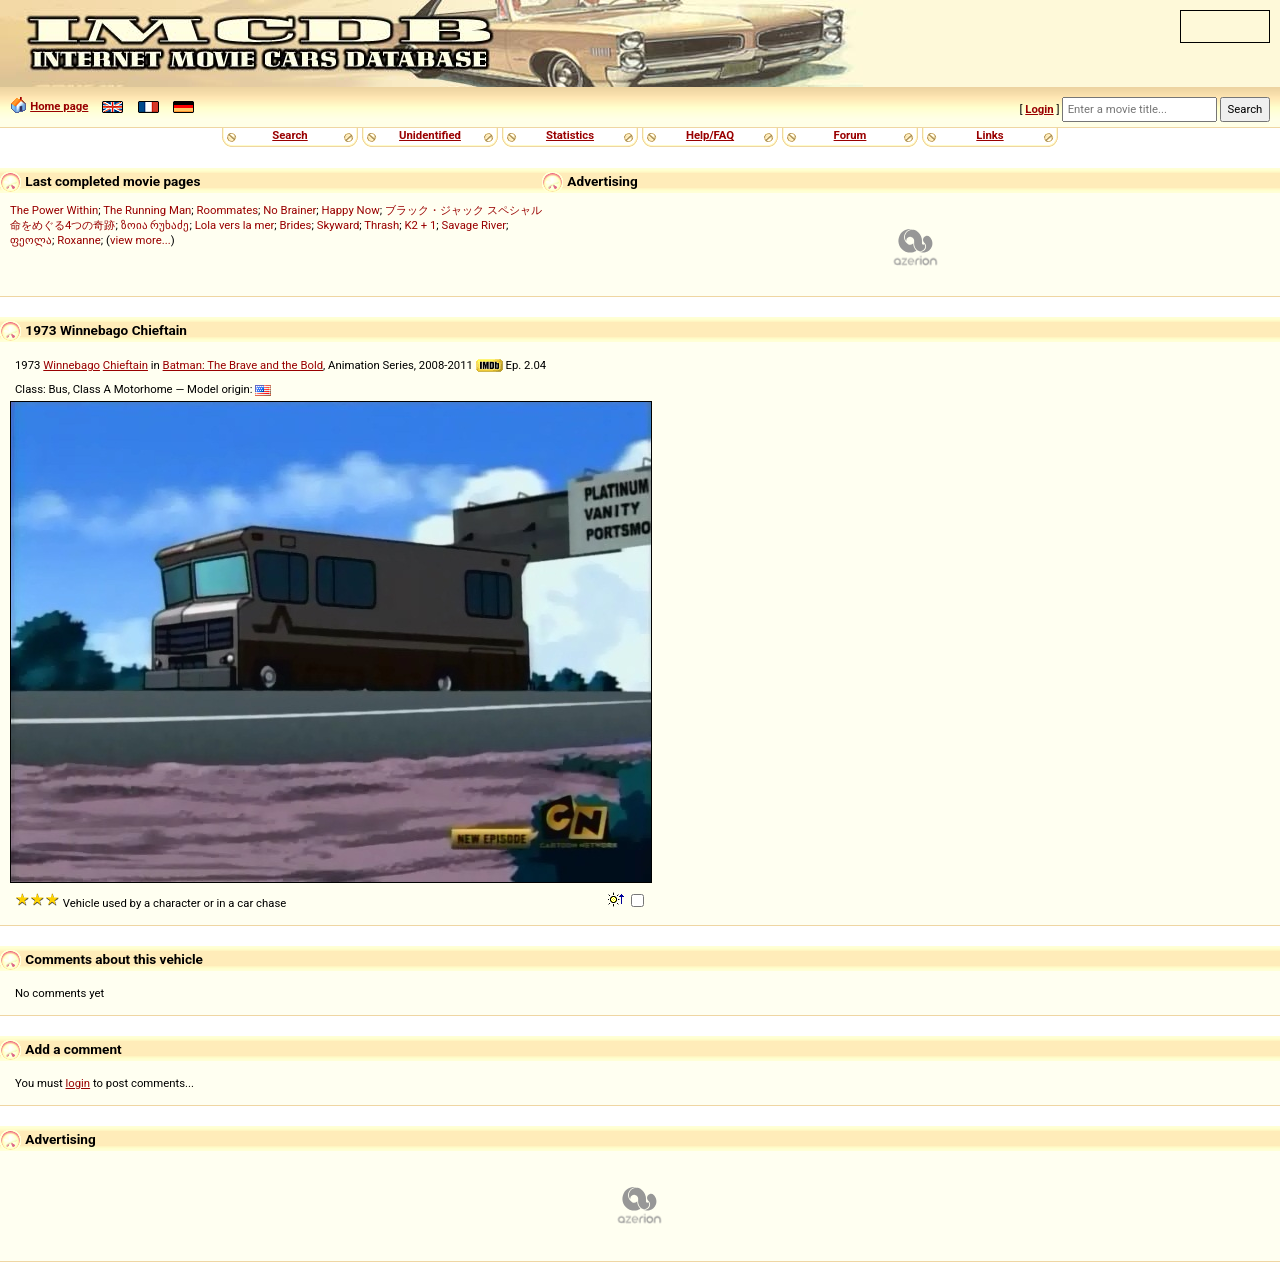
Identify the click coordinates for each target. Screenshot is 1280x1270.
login (78, 1083)
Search (289, 135)
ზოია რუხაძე (155, 225)
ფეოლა (31, 240)
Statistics (570, 135)
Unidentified (430, 135)
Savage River (474, 225)
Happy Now (351, 210)
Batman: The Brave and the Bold (243, 365)
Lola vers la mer (235, 225)
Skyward (338, 225)
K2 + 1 (420, 225)
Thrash (381, 225)
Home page (59, 106)
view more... (140, 240)
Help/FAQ (710, 135)
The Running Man (147, 210)
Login (1039, 109)
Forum (850, 135)
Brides (296, 225)
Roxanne (79, 240)
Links (989, 135)
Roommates (228, 210)
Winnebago (71, 365)
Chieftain (125, 365)
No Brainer (289, 210)
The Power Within (54, 210)
